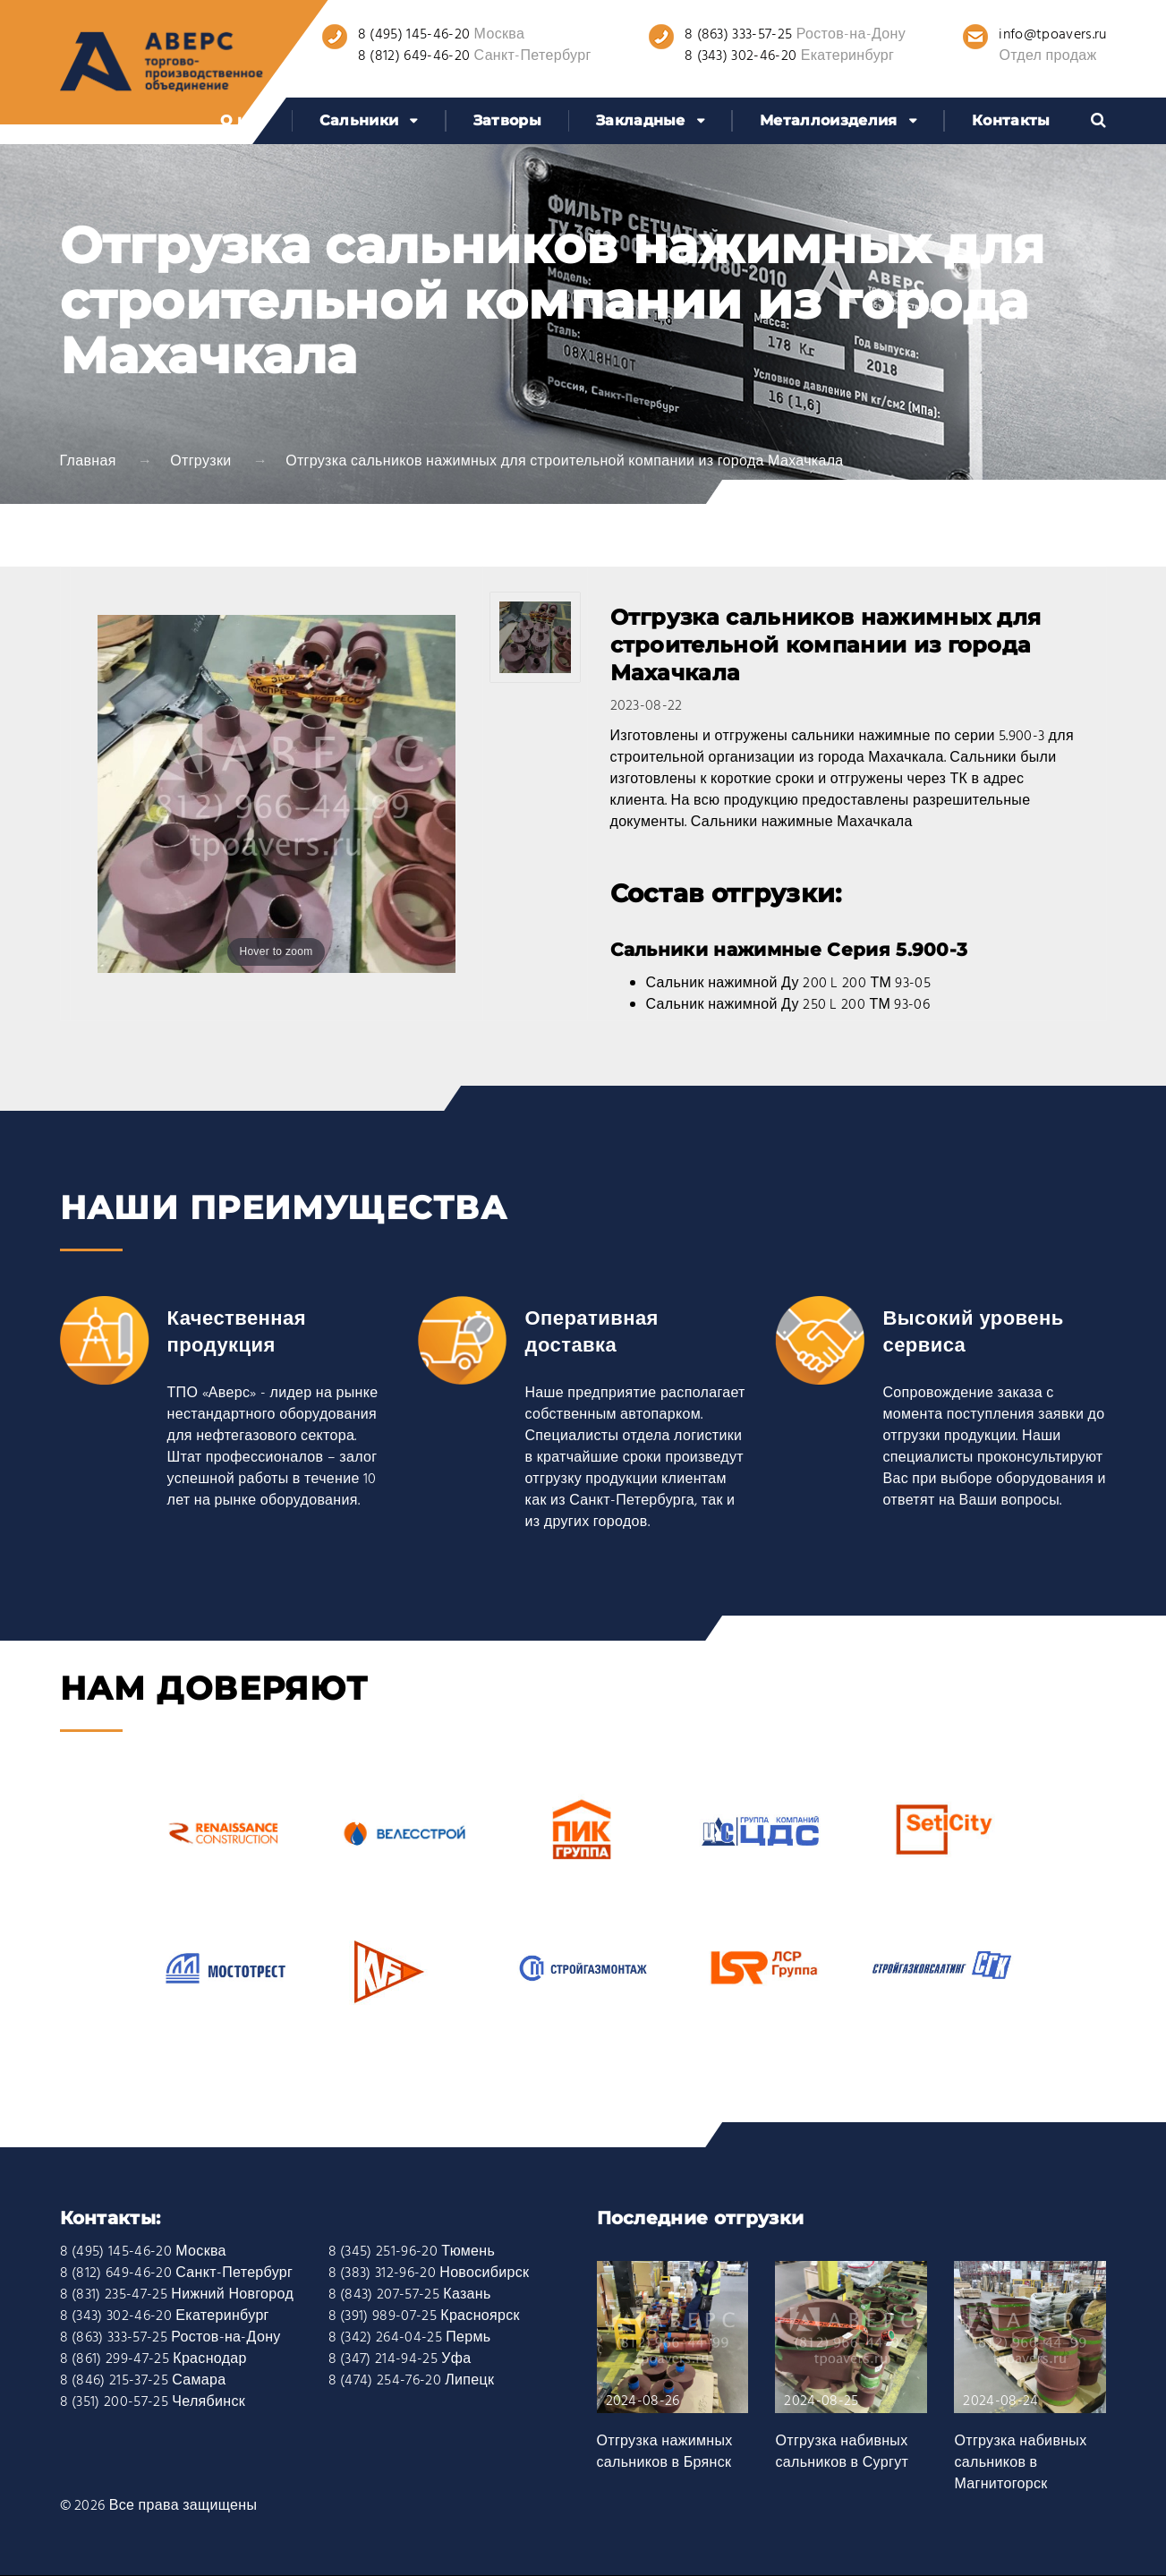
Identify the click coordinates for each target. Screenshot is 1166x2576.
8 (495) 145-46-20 (414, 35)
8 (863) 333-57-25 (738, 35)
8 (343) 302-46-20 (740, 56)
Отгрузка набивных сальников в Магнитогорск (1020, 2463)
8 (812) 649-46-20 (414, 56)
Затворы (507, 120)
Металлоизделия (828, 120)
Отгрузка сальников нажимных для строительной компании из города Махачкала (564, 461)
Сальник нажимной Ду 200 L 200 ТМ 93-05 (789, 983)
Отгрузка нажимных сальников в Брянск (665, 2452)
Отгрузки (200, 461)
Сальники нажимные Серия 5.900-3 (789, 949)
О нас (242, 120)
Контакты (1011, 120)
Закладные (640, 120)
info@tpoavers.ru (1052, 35)
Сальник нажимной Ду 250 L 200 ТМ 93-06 (788, 1005)
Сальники (359, 120)
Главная (88, 461)
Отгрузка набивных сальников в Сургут (841, 2452)
